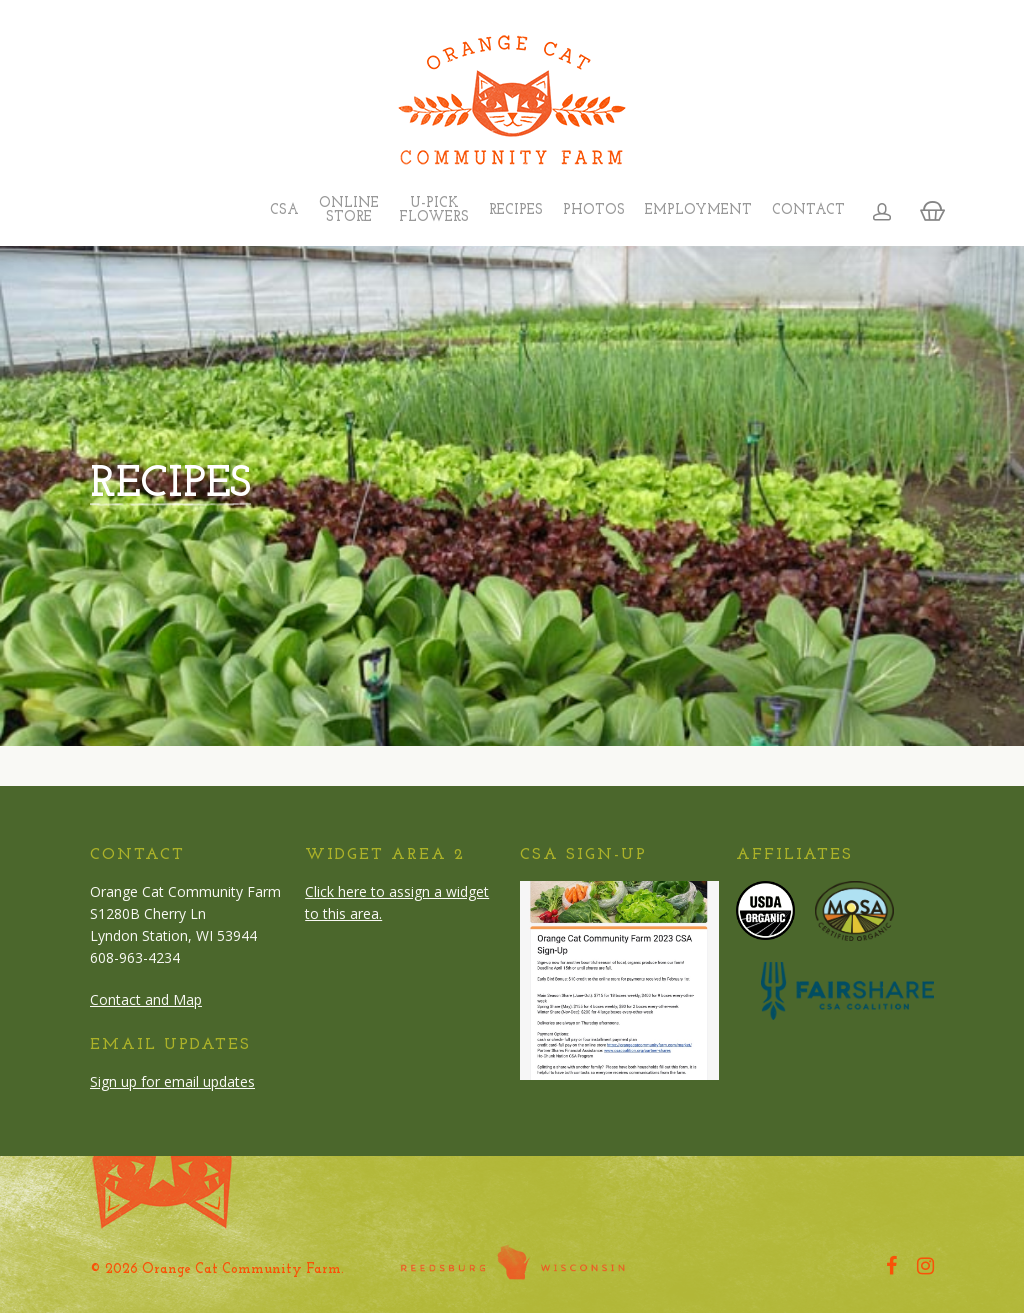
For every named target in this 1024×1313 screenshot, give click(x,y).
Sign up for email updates (172, 1081)
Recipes (516, 211)
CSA (284, 211)
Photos (594, 211)
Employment (698, 211)
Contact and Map (146, 999)
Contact (808, 211)
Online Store (349, 211)
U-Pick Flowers (434, 211)
